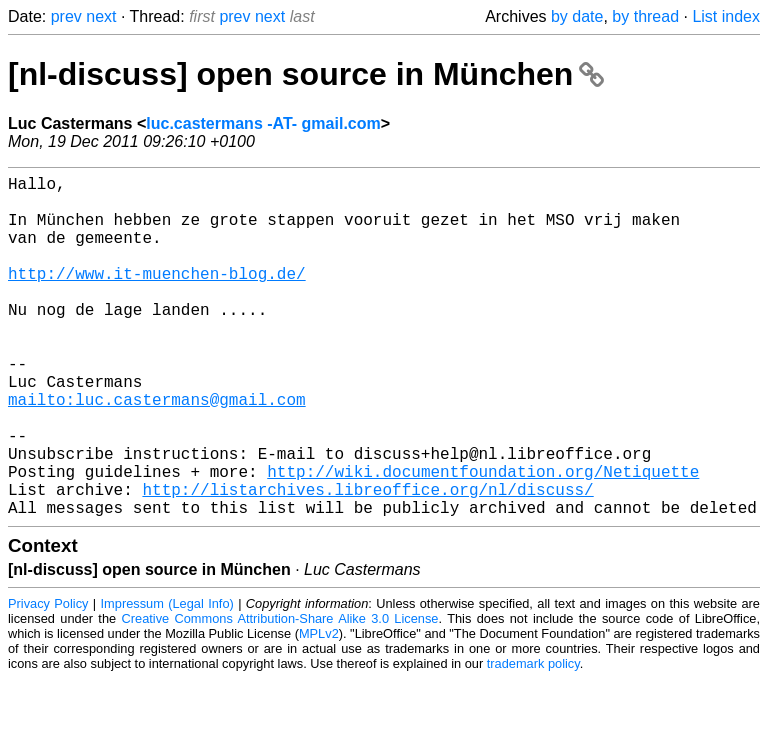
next (101, 16)
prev (66, 16)
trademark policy (533, 739)
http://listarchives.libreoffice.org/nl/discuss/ (367, 561)
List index (726, 16)
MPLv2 (319, 709)
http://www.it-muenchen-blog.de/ (157, 297)
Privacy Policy (48, 679)
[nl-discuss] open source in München (306, 74)
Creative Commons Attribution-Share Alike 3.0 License (280, 694)
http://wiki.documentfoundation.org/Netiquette (483, 539)
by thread (645, 16)
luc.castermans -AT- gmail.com (263, 123)
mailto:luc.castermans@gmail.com (157, 451)
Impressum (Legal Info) (167, 679)
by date (577, 16)
